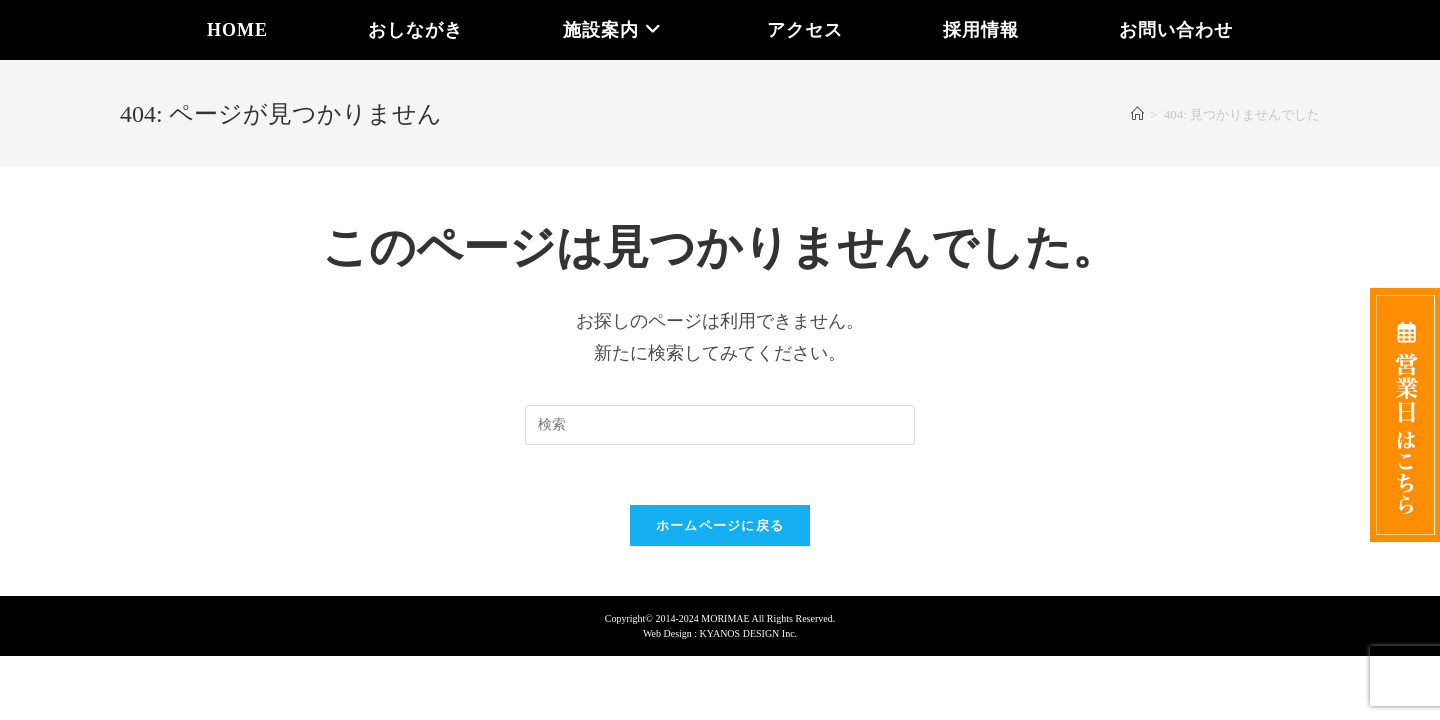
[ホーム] (1137, 114)
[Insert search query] (720, 425)
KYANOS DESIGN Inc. (749, 633)
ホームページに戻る (720, 525)
